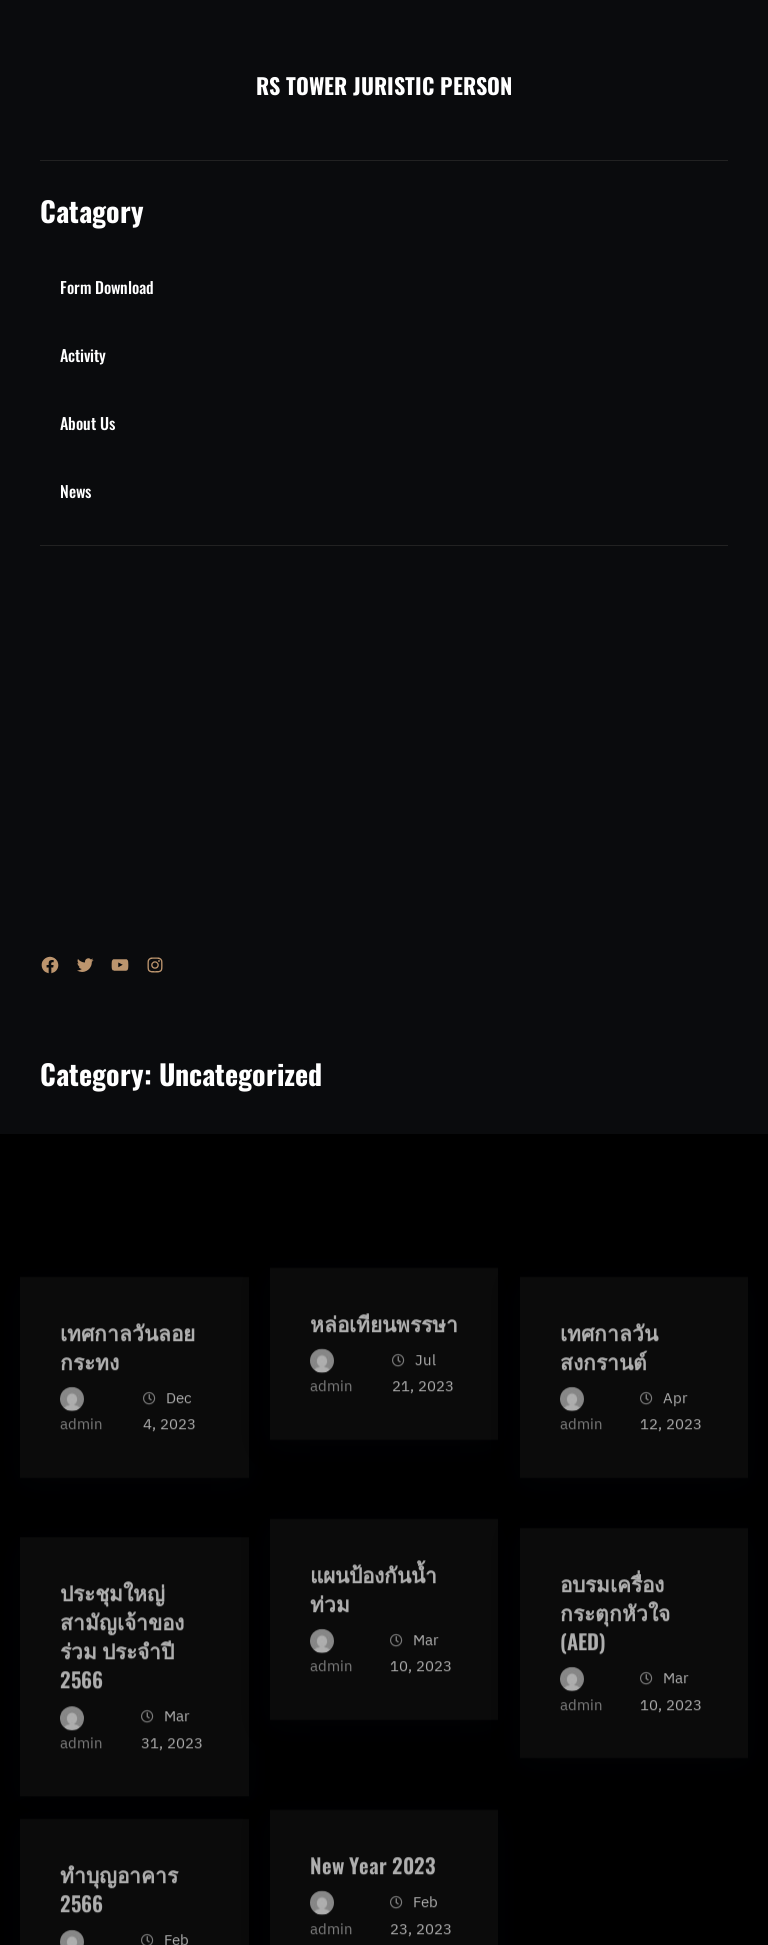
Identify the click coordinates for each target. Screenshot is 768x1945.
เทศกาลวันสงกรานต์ (609, 1451)
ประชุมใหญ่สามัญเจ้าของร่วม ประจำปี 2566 (122, 1771)
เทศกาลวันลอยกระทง (127, 1451)
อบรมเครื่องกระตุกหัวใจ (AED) (615, 1731)
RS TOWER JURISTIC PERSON (384, 85)
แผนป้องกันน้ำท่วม (373, 1693)
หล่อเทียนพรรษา (384, 1412)
